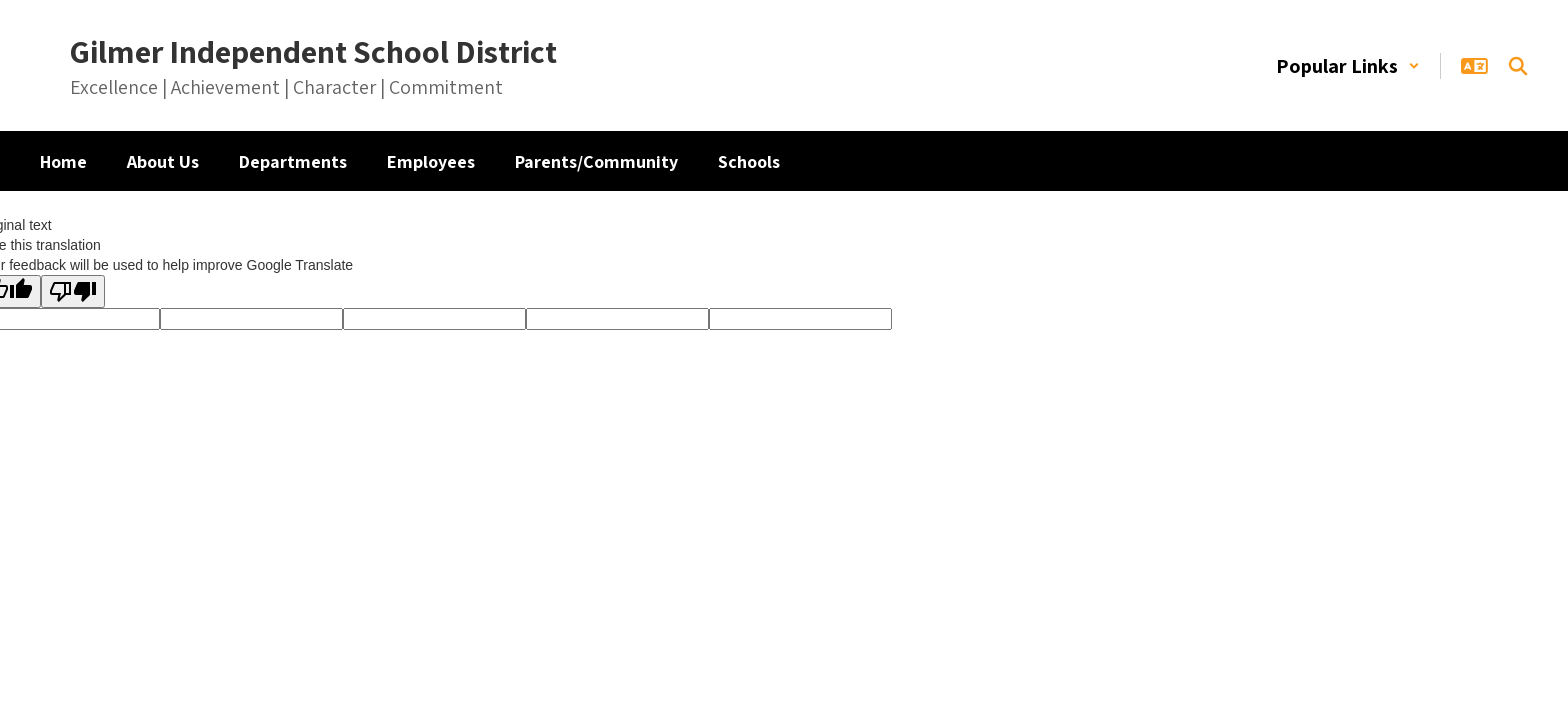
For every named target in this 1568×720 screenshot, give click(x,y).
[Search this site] (1518, 66)
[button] (1348, 66)
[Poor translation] (73, 291)
